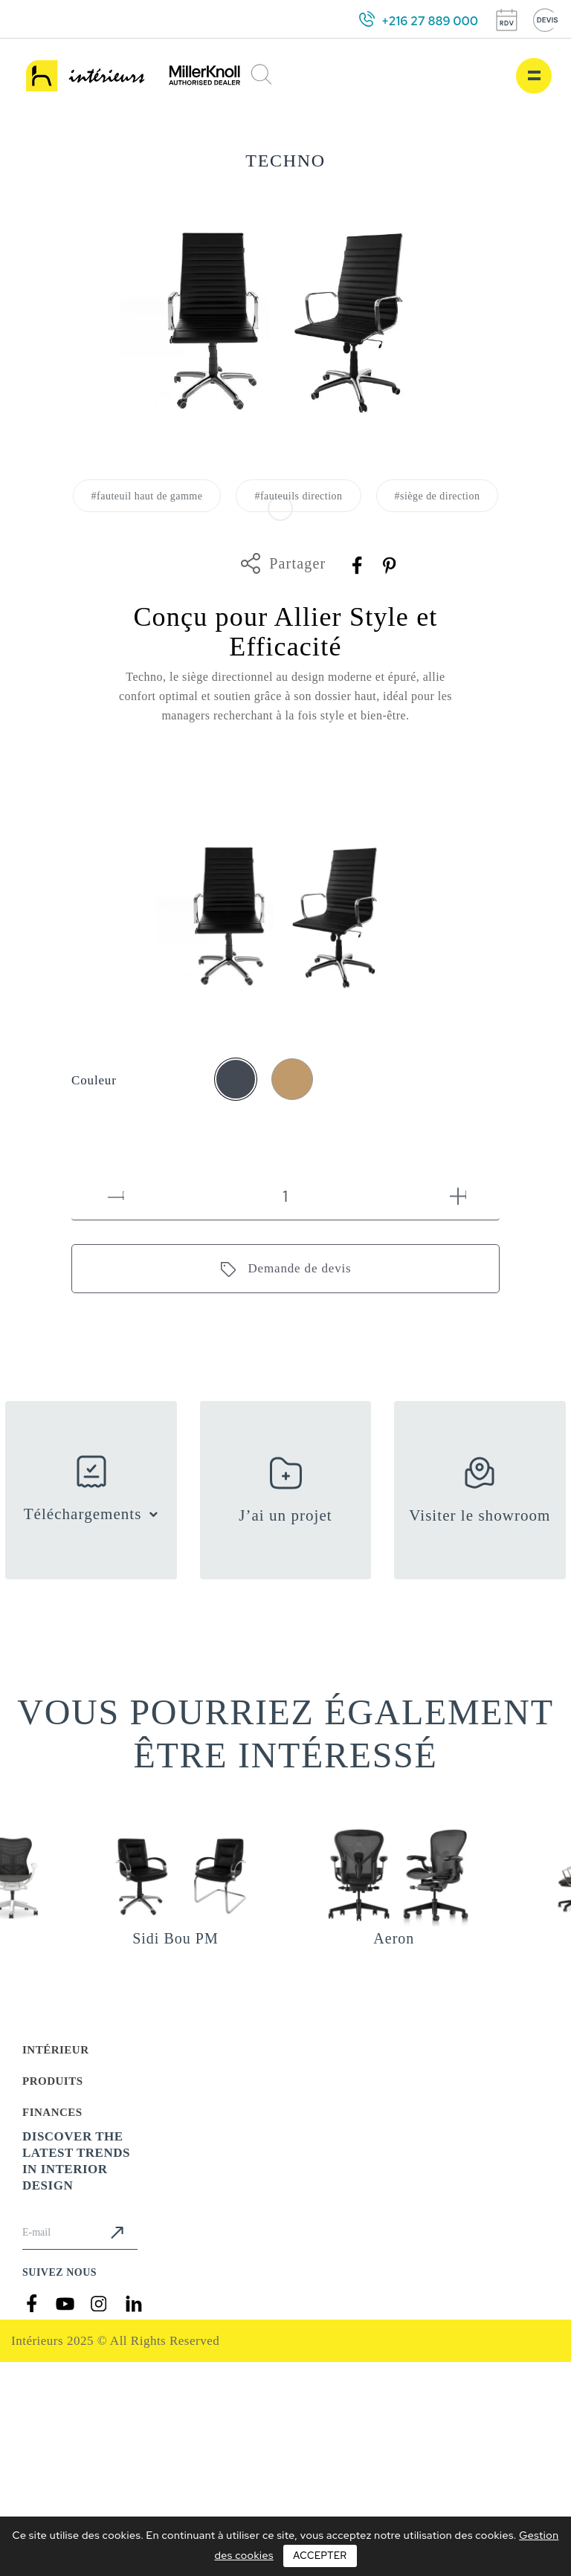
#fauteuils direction (298, 496)
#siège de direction (437, 496)
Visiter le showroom (479, 1515)
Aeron (393, 1938)
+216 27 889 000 (429, 21)
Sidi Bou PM (175, 1938)
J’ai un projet (285, 1515)
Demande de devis (299, 1268)
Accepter (319, 2555)
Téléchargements (83, 1514)
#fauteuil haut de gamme (147, 496)
